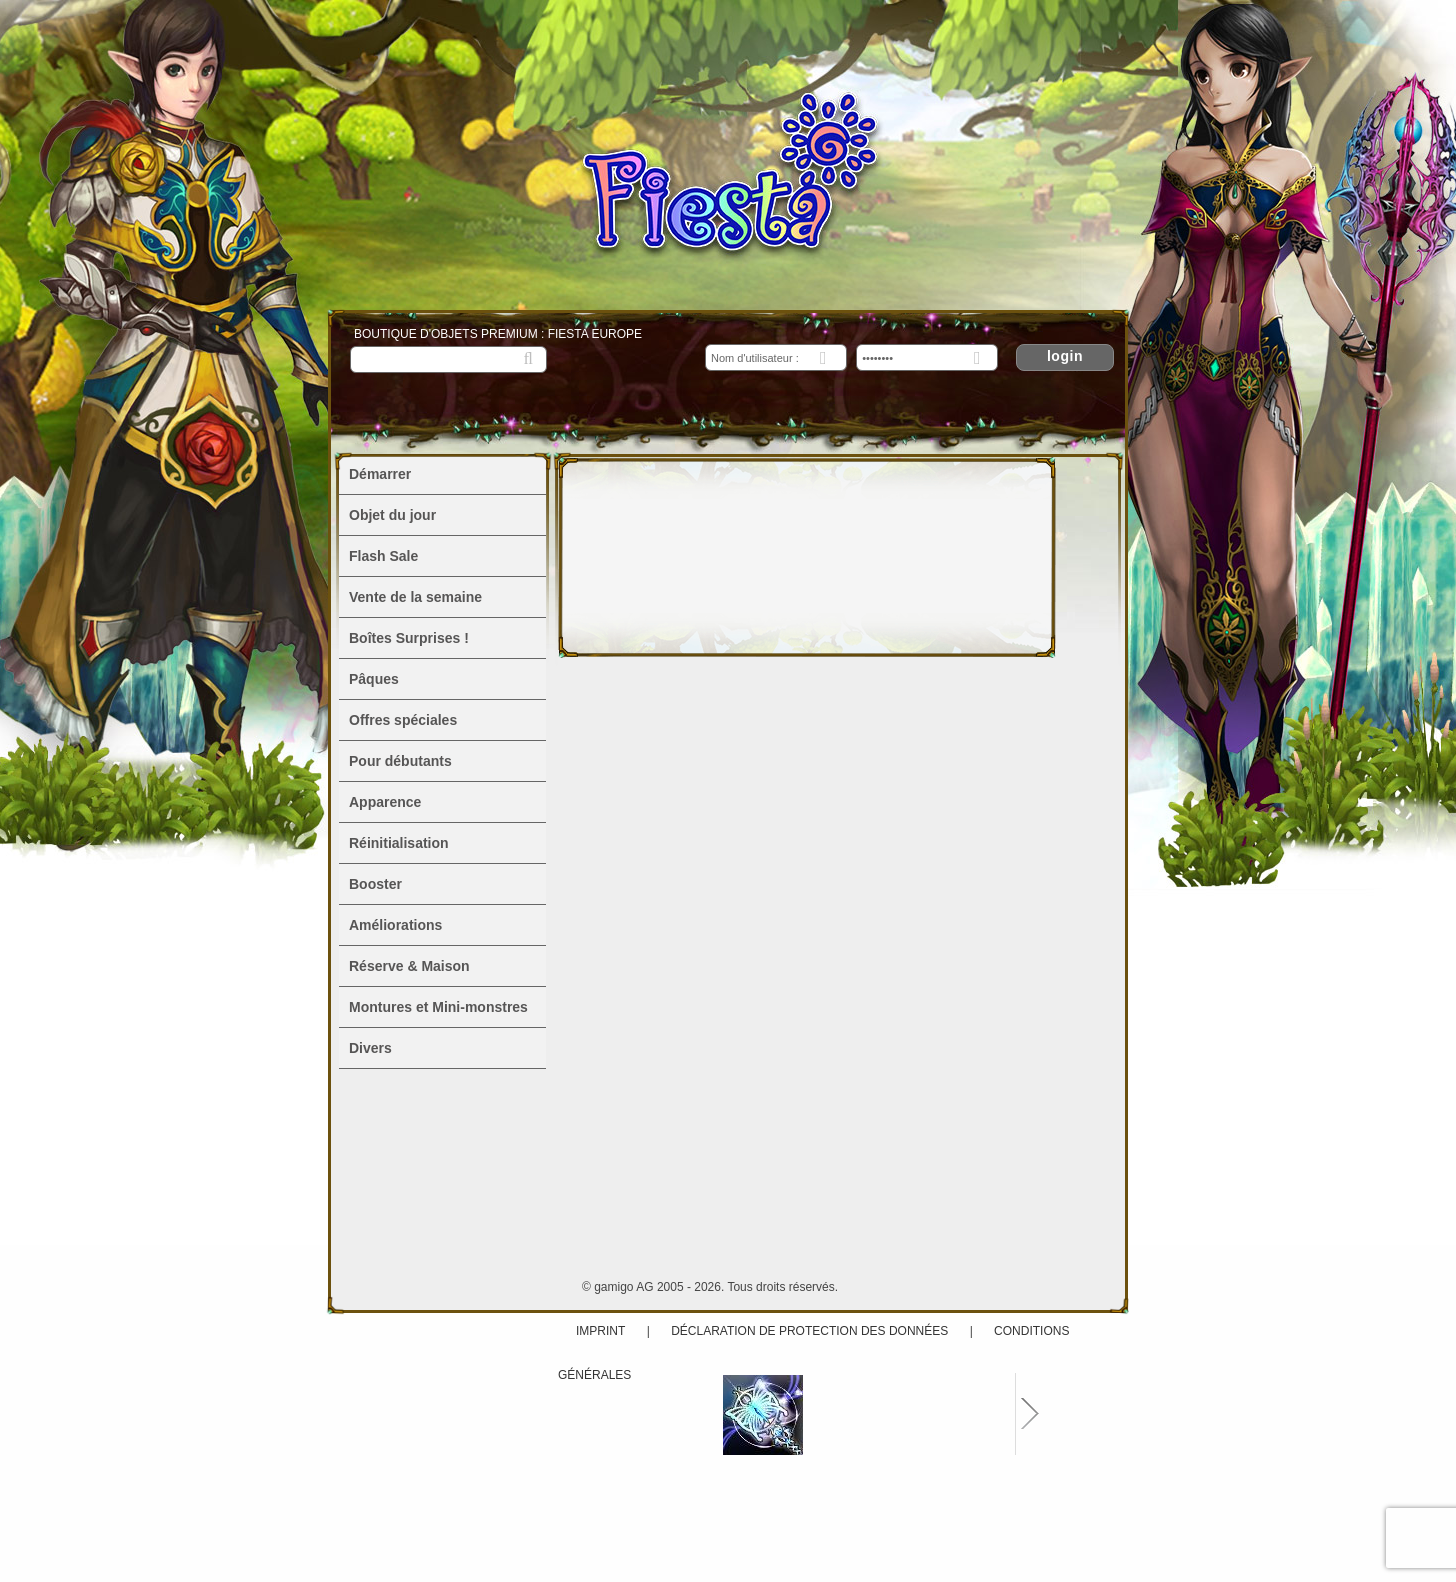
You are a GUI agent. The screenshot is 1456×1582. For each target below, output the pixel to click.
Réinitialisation (399, 843)
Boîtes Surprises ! (409, 638)
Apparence (385, 802)
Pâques (374, 679)
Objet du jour (392, 515)
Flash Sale (383, 556)
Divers (370, 1048)
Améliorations (395, 925)
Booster (375, 884)
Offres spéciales (403, 720)
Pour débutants (400, 761)
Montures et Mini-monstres (438, 1007)
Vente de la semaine (415, 597)
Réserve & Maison (409, 966)
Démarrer (380, 474)
